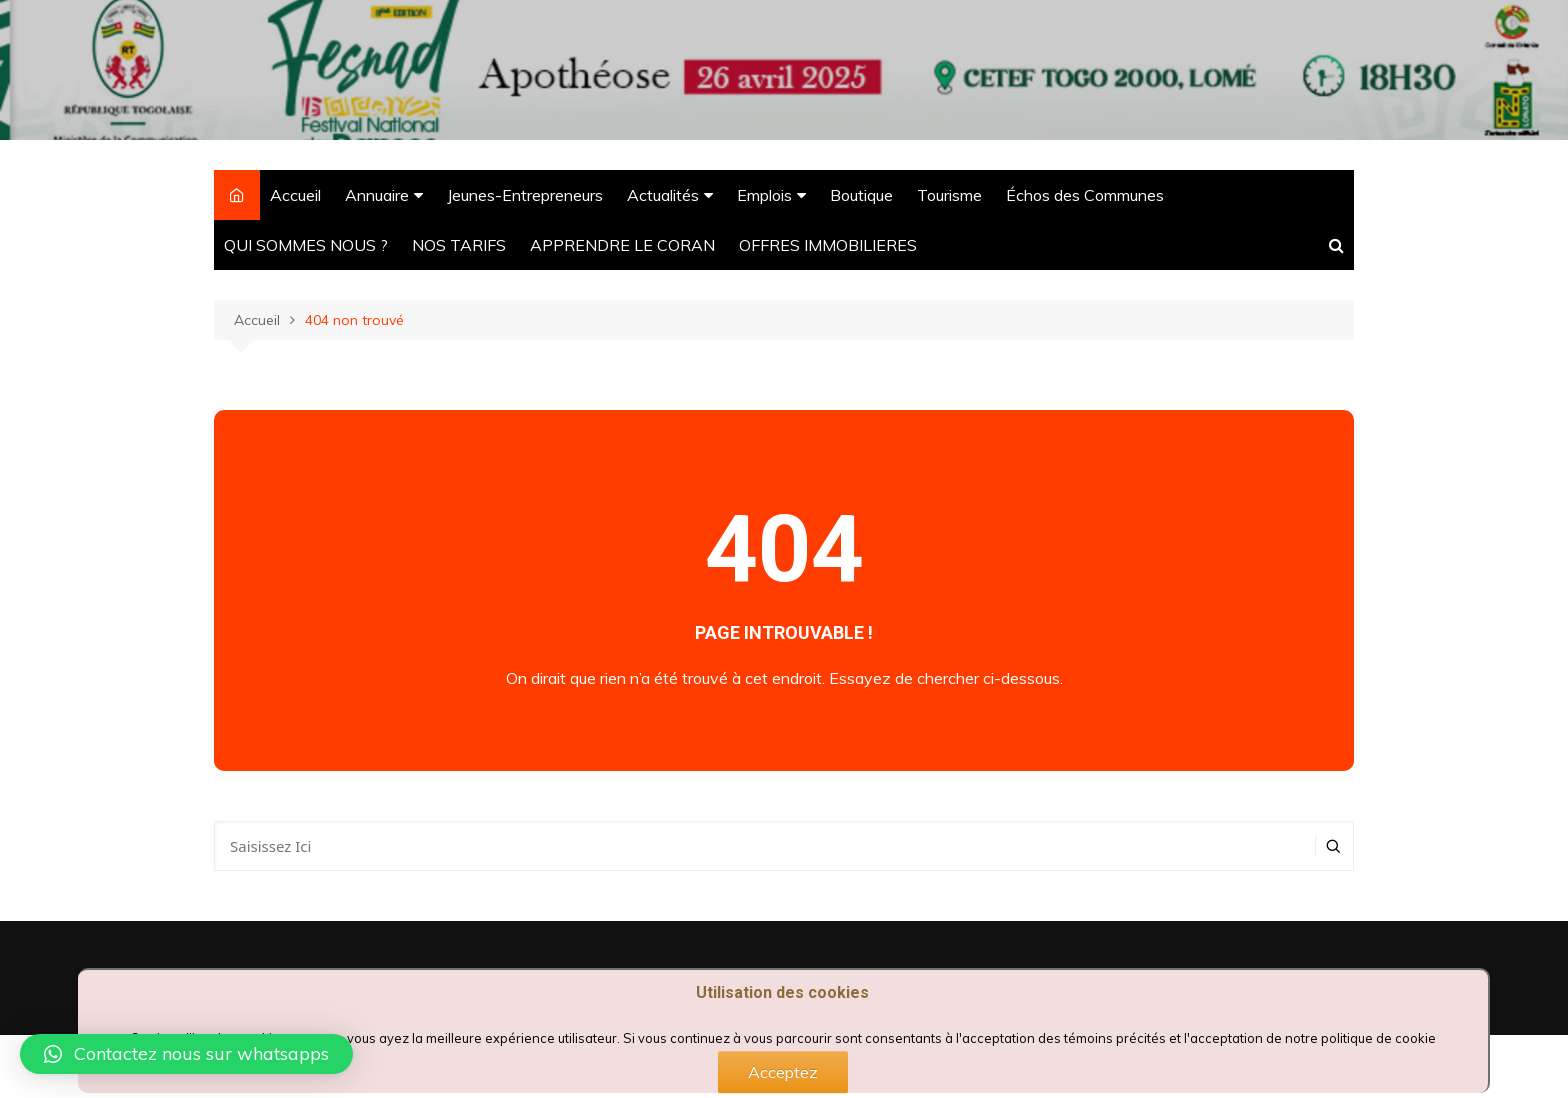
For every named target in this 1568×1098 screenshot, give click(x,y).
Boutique (861, 195)
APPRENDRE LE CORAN (622, 245)
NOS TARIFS (459, 245)
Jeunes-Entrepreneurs (525, 195)
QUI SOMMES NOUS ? (306, 245)
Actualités (663, 195)
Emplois (764, 195)
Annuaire (377, 195)
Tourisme (949, 195)
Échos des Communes (1085, 195)
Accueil (295, 195)
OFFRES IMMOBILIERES (828, 245)
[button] (186, 1054)
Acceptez (783, 1072)
